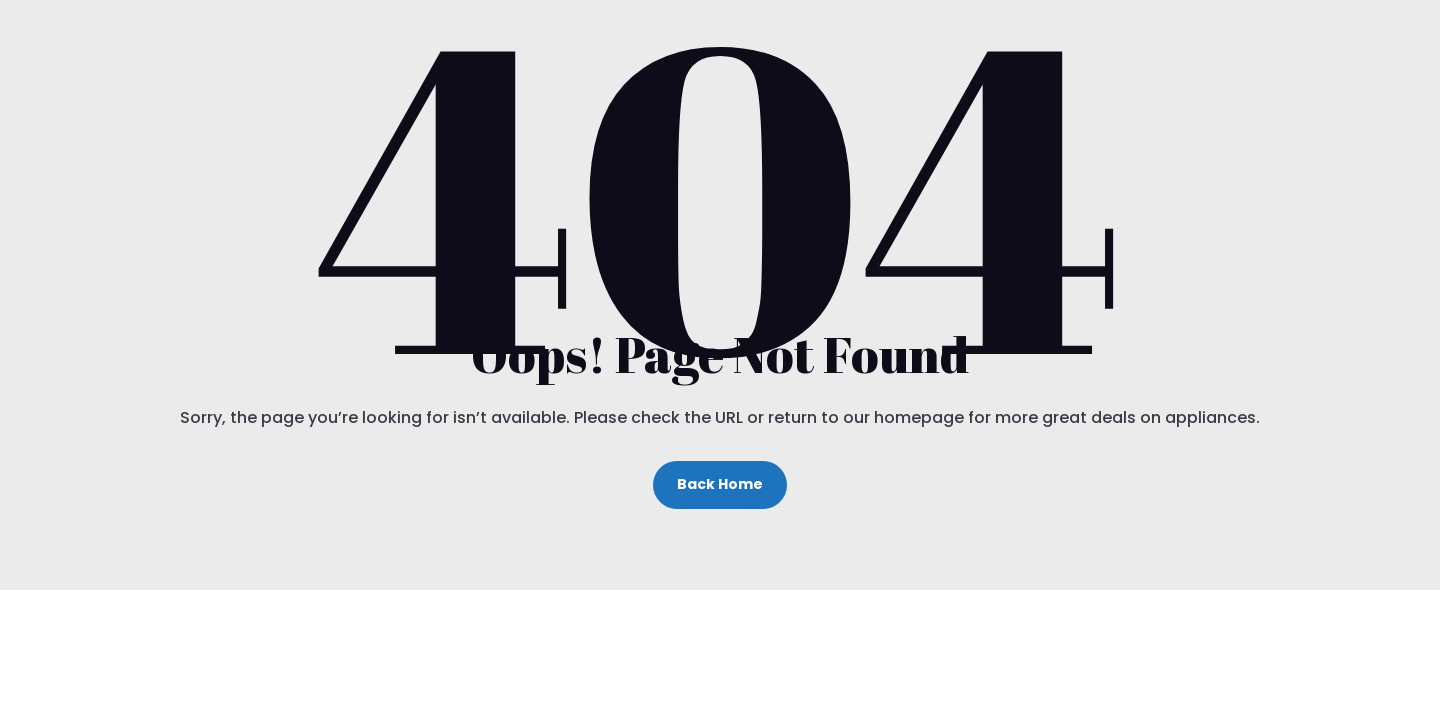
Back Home (720, 484)
